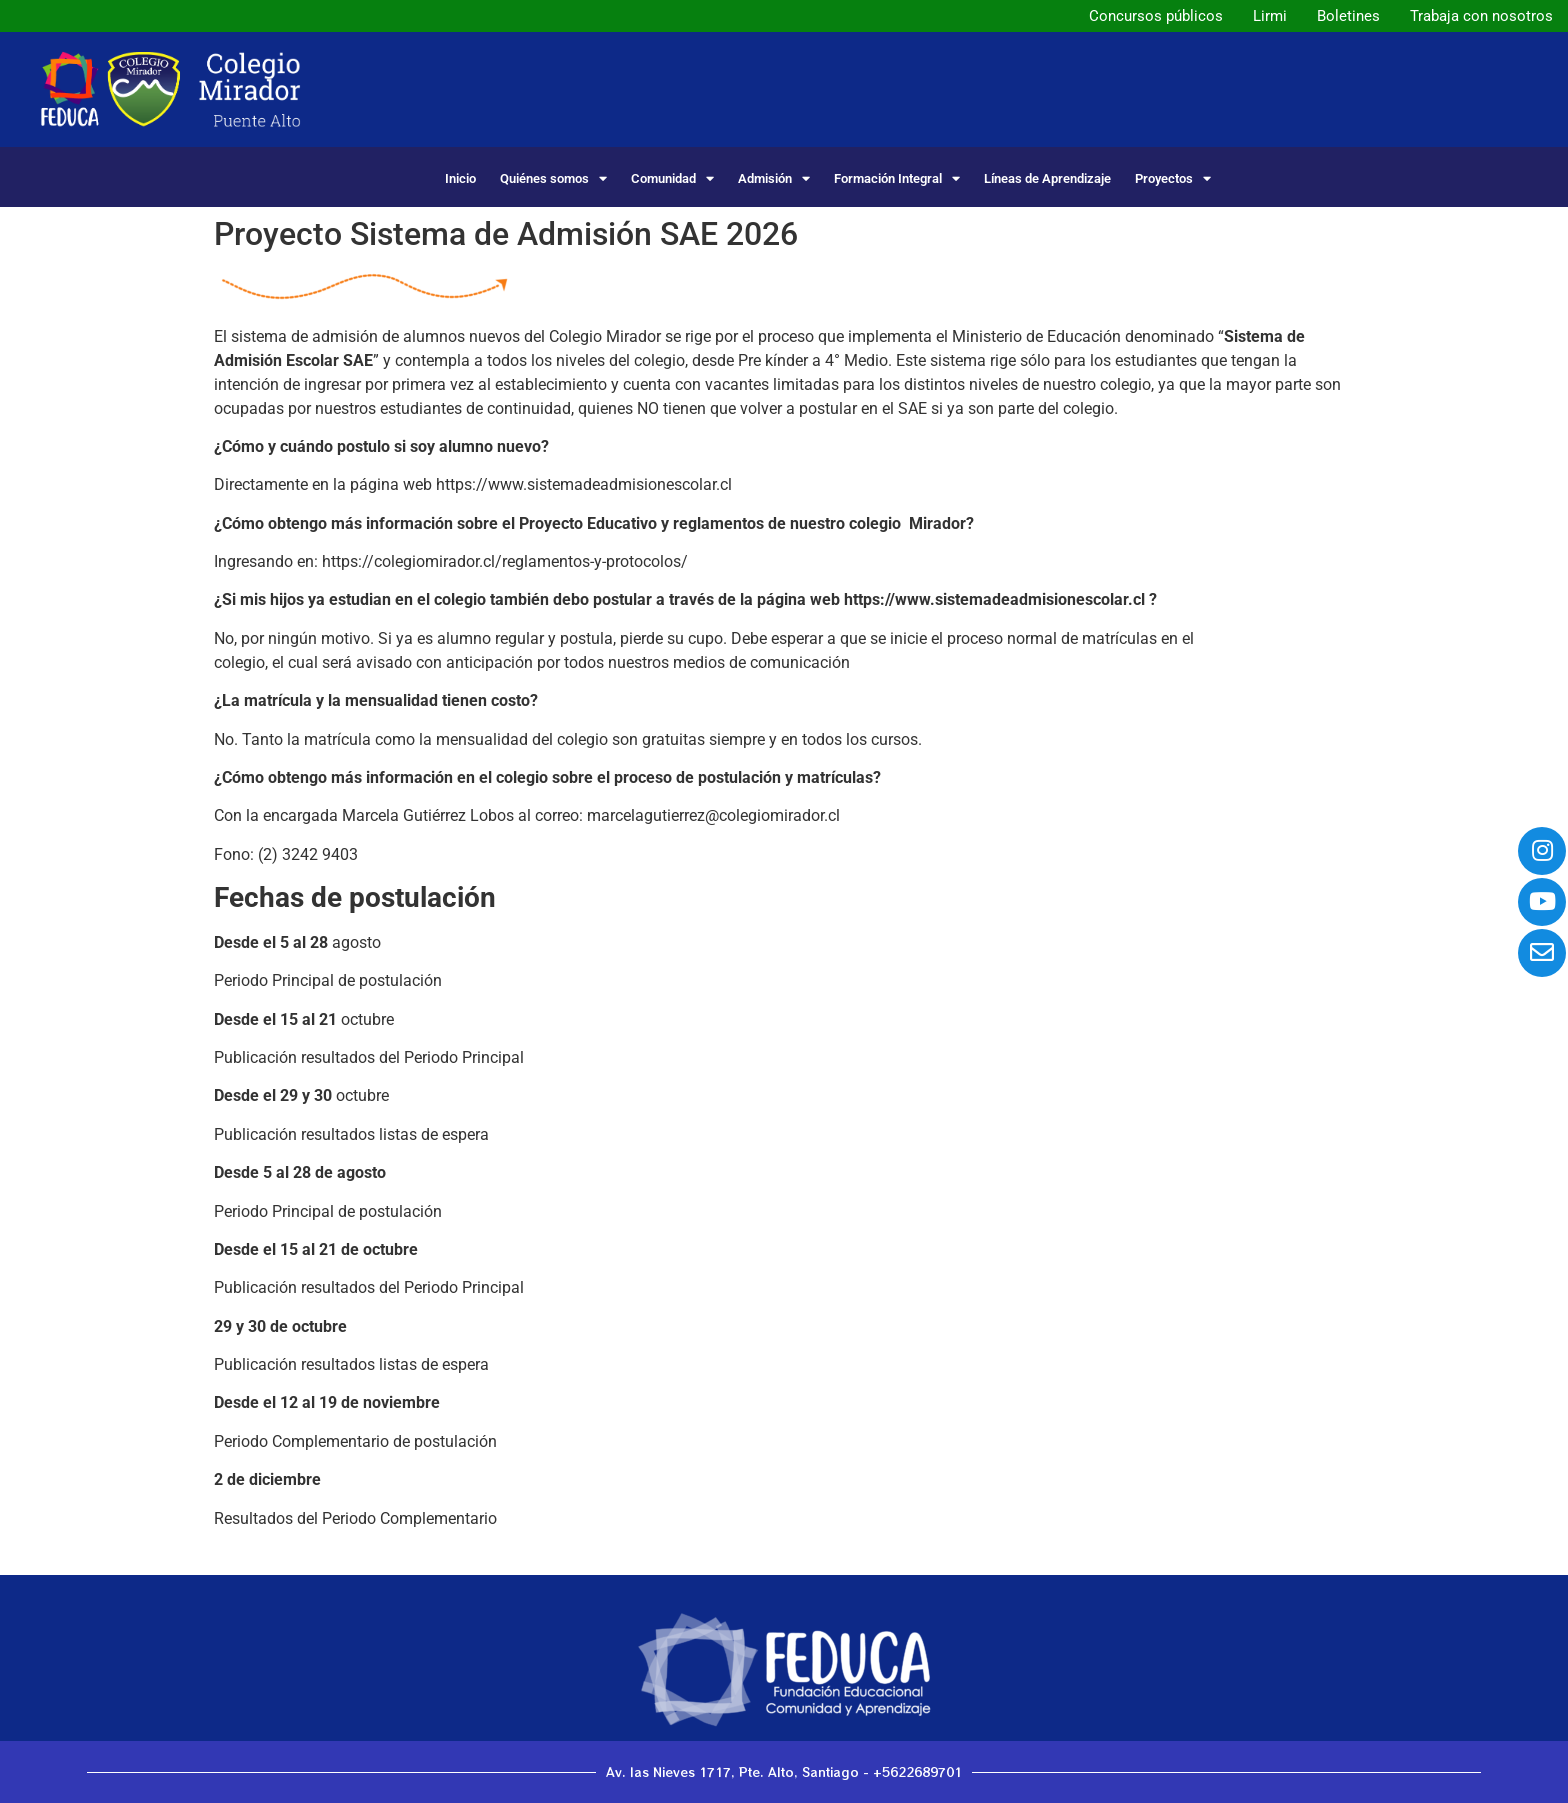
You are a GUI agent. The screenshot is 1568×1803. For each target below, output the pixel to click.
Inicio (460, 178)
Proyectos (1173, 178)
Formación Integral (897, 178)
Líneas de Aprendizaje (1047, 178)
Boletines (1348, 16)
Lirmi (1270, 16)
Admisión (774, 178)
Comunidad (672, 178)
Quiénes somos (553, 178)
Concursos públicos (1156, 16)
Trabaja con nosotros (1481, 16)
